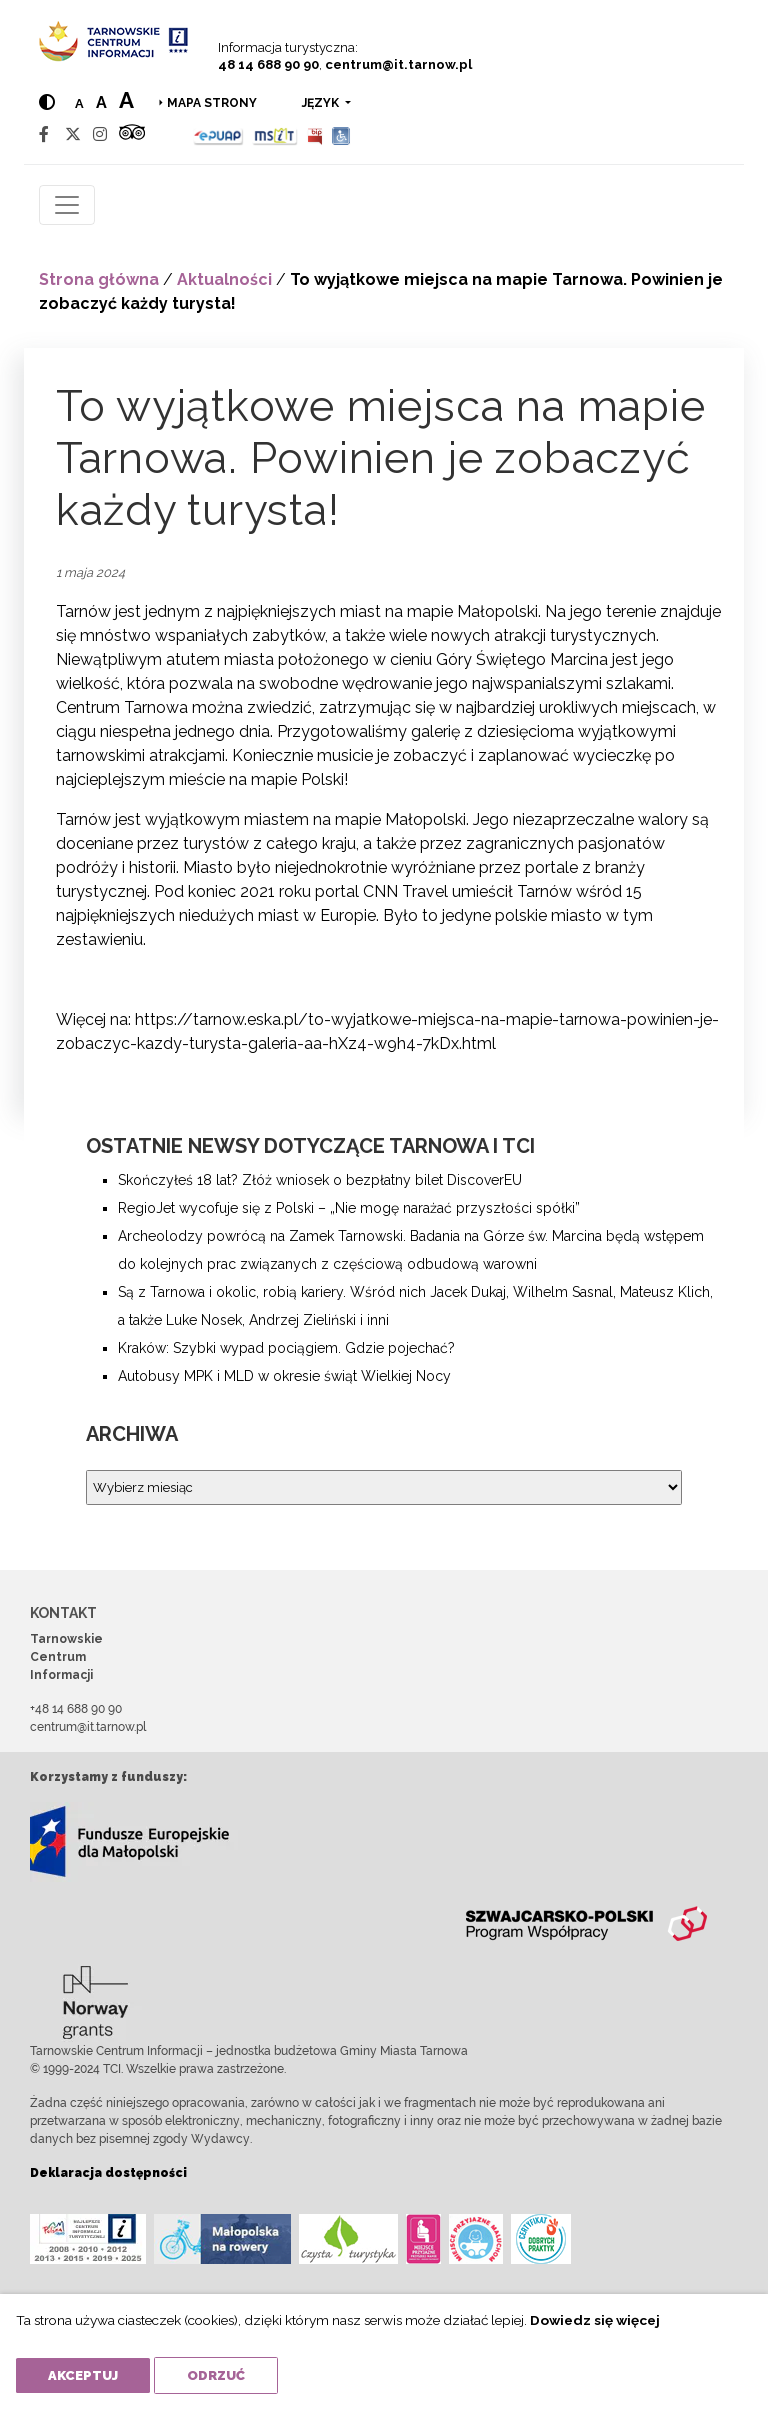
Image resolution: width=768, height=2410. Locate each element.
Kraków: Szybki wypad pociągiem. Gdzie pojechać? (286, 1348)
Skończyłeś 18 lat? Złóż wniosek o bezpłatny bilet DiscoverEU (320, 1180)
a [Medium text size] (101, 102)
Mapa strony (212, 103)
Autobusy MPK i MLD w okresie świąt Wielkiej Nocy (284, 1376)
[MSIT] (275, 134)
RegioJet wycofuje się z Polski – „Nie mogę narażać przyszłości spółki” (349, 1208)
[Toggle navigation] (67, 205)
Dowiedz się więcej (595, 2320)
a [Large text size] (126, 100)
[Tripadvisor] (132, 134)
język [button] (322, 103)
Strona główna (99, 279)
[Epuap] (218, 134)
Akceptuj (83, 2375)
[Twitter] (73, 134)
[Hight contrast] (47, 102)
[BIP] (315, 134)
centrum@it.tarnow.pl (398, 64)
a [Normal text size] (79, 103)
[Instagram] (100, 134)
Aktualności (224, 279)
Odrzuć (216, 2375)
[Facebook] (44, 134)
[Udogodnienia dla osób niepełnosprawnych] (341, 134)
